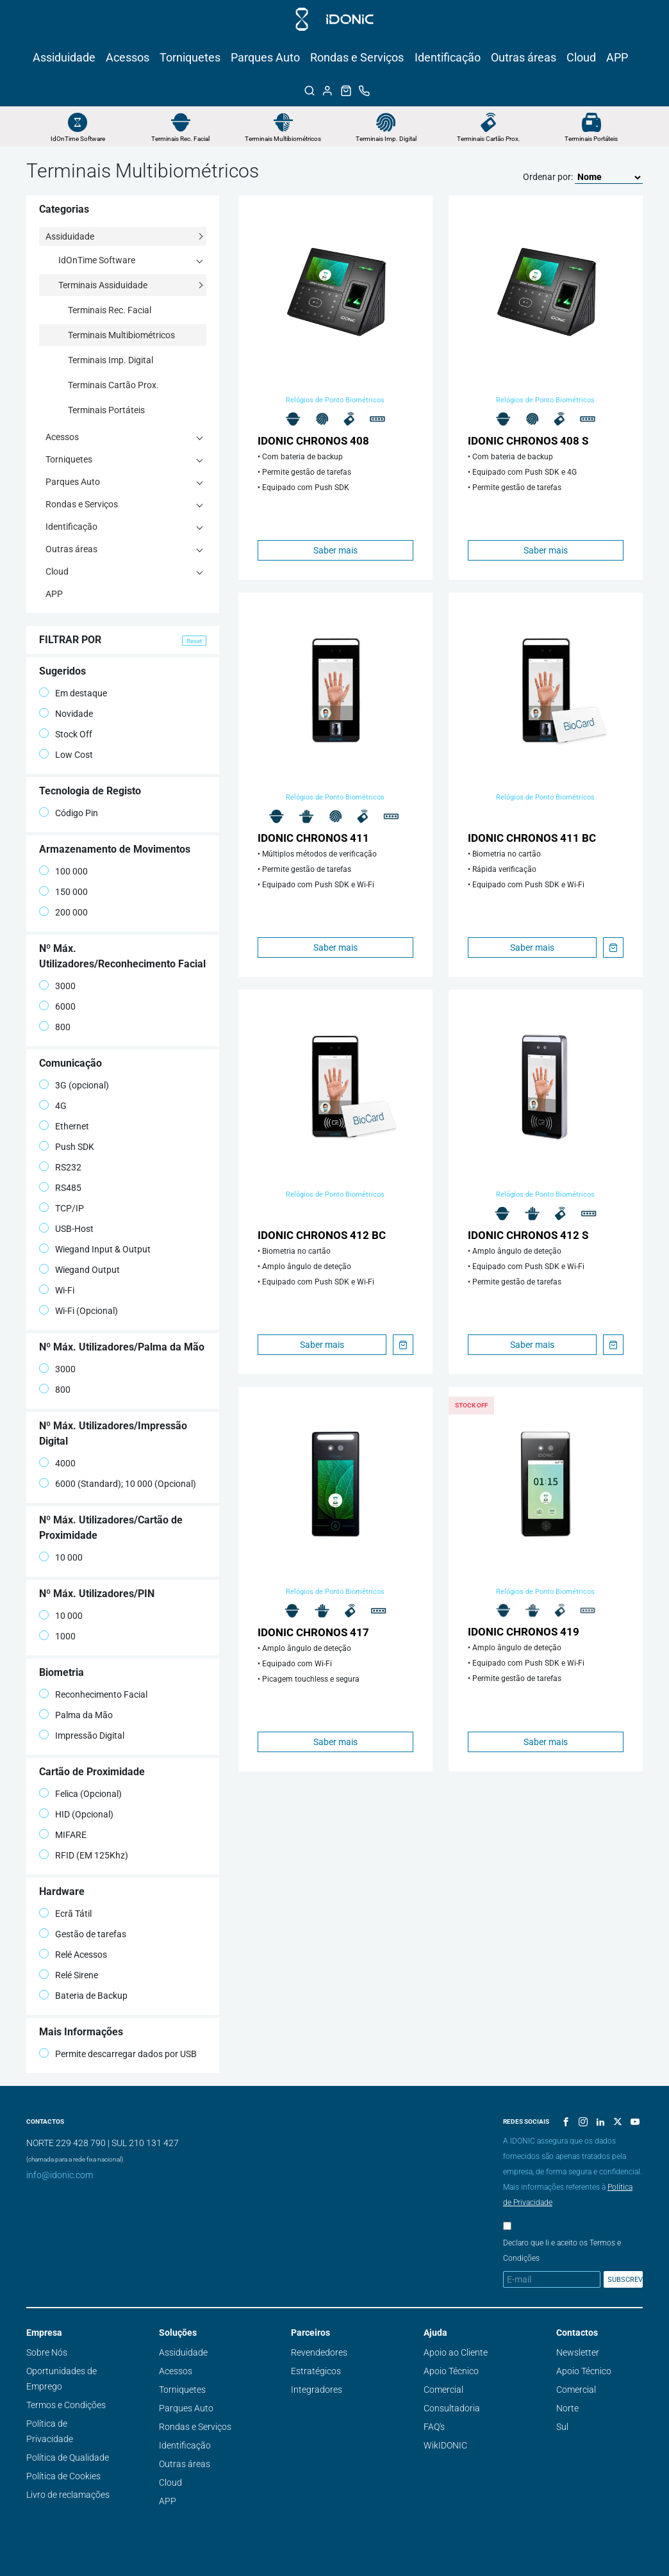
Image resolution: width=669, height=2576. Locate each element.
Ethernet (64, 1125)
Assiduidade (64, 57)
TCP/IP (61, 1207)
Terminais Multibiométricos (283, 138)
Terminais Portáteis (591, 138)
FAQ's (434, 2427)
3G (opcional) (74, 1084)
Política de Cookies (63, 2476)
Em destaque (73, 692)
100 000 (63, 871)
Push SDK (66, 1146)
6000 (57, 1006)
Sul (562, 2427)
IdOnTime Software (78, 138)
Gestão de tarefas (82, 1933)
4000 (57, 1462)
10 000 (61, 1557)
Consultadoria (452, 2408)
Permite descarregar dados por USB (118, 2053)
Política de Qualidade (67, 2457)
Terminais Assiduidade (102, 285)
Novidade (66, 713)
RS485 (60, 1187)
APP (617, 57)
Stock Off (65, 733)
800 (54, 1026)
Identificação (448, 57)
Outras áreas (523, 57)
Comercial (443, 2389)
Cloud (581, 57)
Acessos (127, 57)
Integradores (316, 2389)
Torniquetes (190, 57)
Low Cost (66, 754)
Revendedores (319, 2352)
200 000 (63, 912)
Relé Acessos (73, 1954)
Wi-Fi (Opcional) (78, 1310)
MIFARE (63, 1834)
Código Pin (68, 812)
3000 (57, 985)
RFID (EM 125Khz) (83, 1855)
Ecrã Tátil (65, 1913)
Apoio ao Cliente (456, 2352)
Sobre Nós (46, 2352)
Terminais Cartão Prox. (488, 138)
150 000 (63, 891)
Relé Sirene (68, 1974)
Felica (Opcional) (80, 1793)
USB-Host (66, 1228)
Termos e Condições (66, 2405)
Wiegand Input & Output (95, 1248)
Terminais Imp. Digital (386, 138)
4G (53, 1105)
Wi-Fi (56, 1289)
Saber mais (335, 550)
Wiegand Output (79, 1269)
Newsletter (577, 2352)
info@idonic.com (59, 2175)
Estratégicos (316, 2371)
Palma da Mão (76, 1714)
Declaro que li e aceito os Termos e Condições (562, 2250)
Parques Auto (265, 57)
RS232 (60, 1166)
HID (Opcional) (76, 1814)
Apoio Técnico (451, 2371)
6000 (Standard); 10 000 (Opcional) (117, 1483)
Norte (567, 2408)
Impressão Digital (81, 1735)
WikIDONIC (445, 2445)
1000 (57, 1635)
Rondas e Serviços (357, 57)
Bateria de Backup (83, 1995)
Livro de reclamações (68, 2495)
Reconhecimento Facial (93, 1694)
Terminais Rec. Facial (180, 138)
